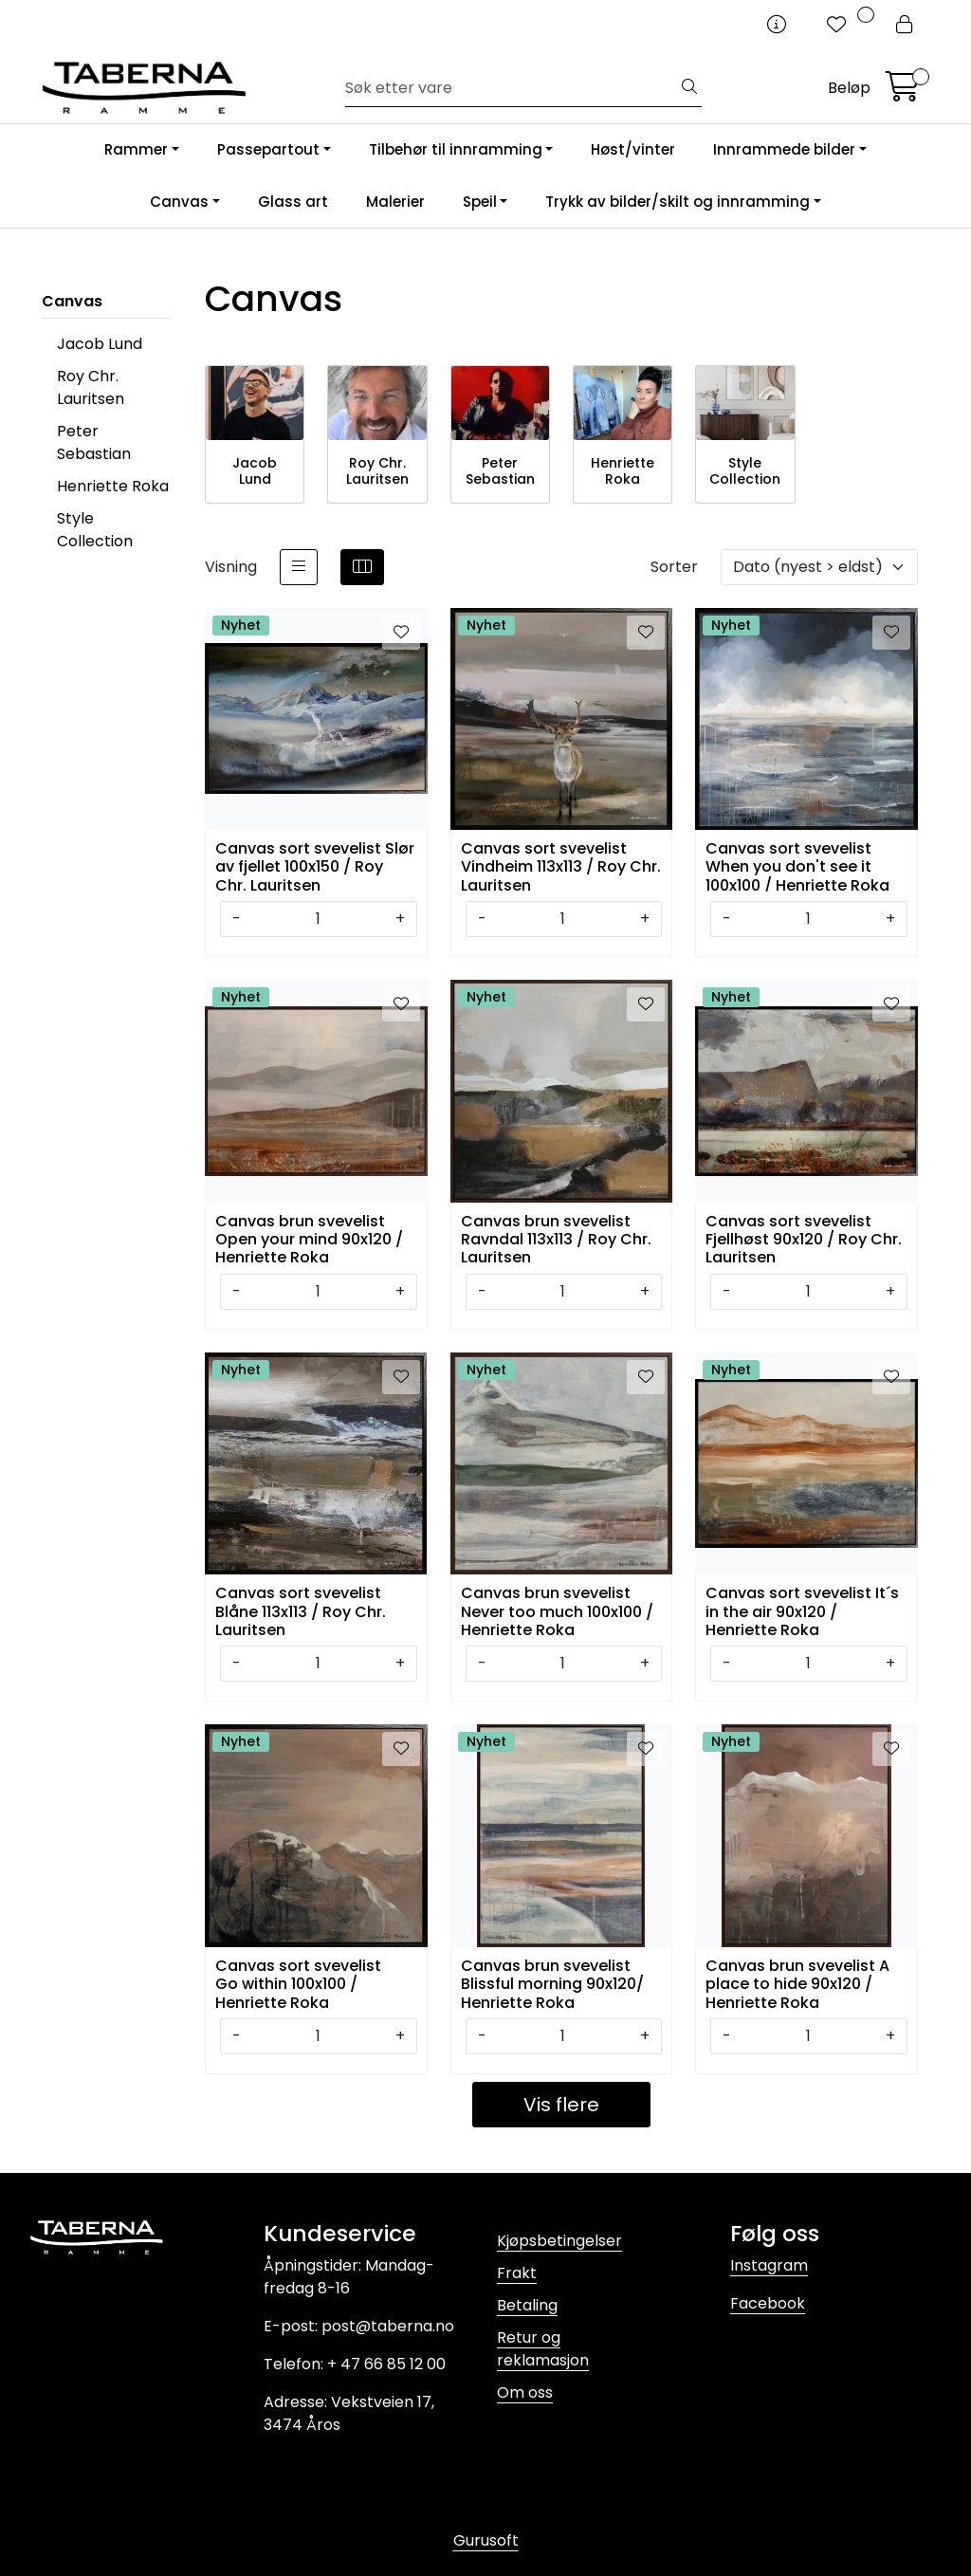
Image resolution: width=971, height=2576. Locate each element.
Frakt (517, 2273)
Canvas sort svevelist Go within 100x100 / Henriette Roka (298, 1983)
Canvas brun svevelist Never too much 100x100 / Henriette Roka (557, 1610)
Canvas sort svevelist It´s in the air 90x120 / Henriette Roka (802, 1610)
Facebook (767, 2303)
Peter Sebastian (94, 442)
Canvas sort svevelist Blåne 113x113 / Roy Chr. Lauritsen (300, 1610)
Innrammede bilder (784, 149)
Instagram (769, 2265)
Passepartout (268, 149)
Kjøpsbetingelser (559, 2241)
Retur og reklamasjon (543, 2349)
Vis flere (561, 2104)
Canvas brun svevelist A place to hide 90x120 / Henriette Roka (797, 1983)
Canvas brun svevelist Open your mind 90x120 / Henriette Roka (309, 1238)
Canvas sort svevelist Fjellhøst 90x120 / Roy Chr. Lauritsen (803, 1238)
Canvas (179, 202)
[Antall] (318, 919)
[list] (299, 567)
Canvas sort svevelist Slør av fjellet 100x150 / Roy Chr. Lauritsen (314, 865)
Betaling (527, 2305)
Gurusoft (486, 2540)
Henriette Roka (113, 486)
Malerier (395, 202)
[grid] (362, 567)
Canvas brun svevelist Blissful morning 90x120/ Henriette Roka (552, 1983)
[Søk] (511, 88)
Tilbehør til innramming (455, 149)
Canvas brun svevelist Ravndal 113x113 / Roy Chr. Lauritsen (556, 1238)
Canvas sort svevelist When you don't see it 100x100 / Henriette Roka (797, 865)
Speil (480, 202)
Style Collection (95, 529)
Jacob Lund (99, 344)
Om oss (525, 2392)
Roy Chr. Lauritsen (90, 387)
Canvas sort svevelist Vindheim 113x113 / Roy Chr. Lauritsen (561, 865)
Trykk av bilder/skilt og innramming (677, 202)
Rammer (136, 149)
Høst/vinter (633, 149)
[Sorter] (819, 567)
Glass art (293, 202)
